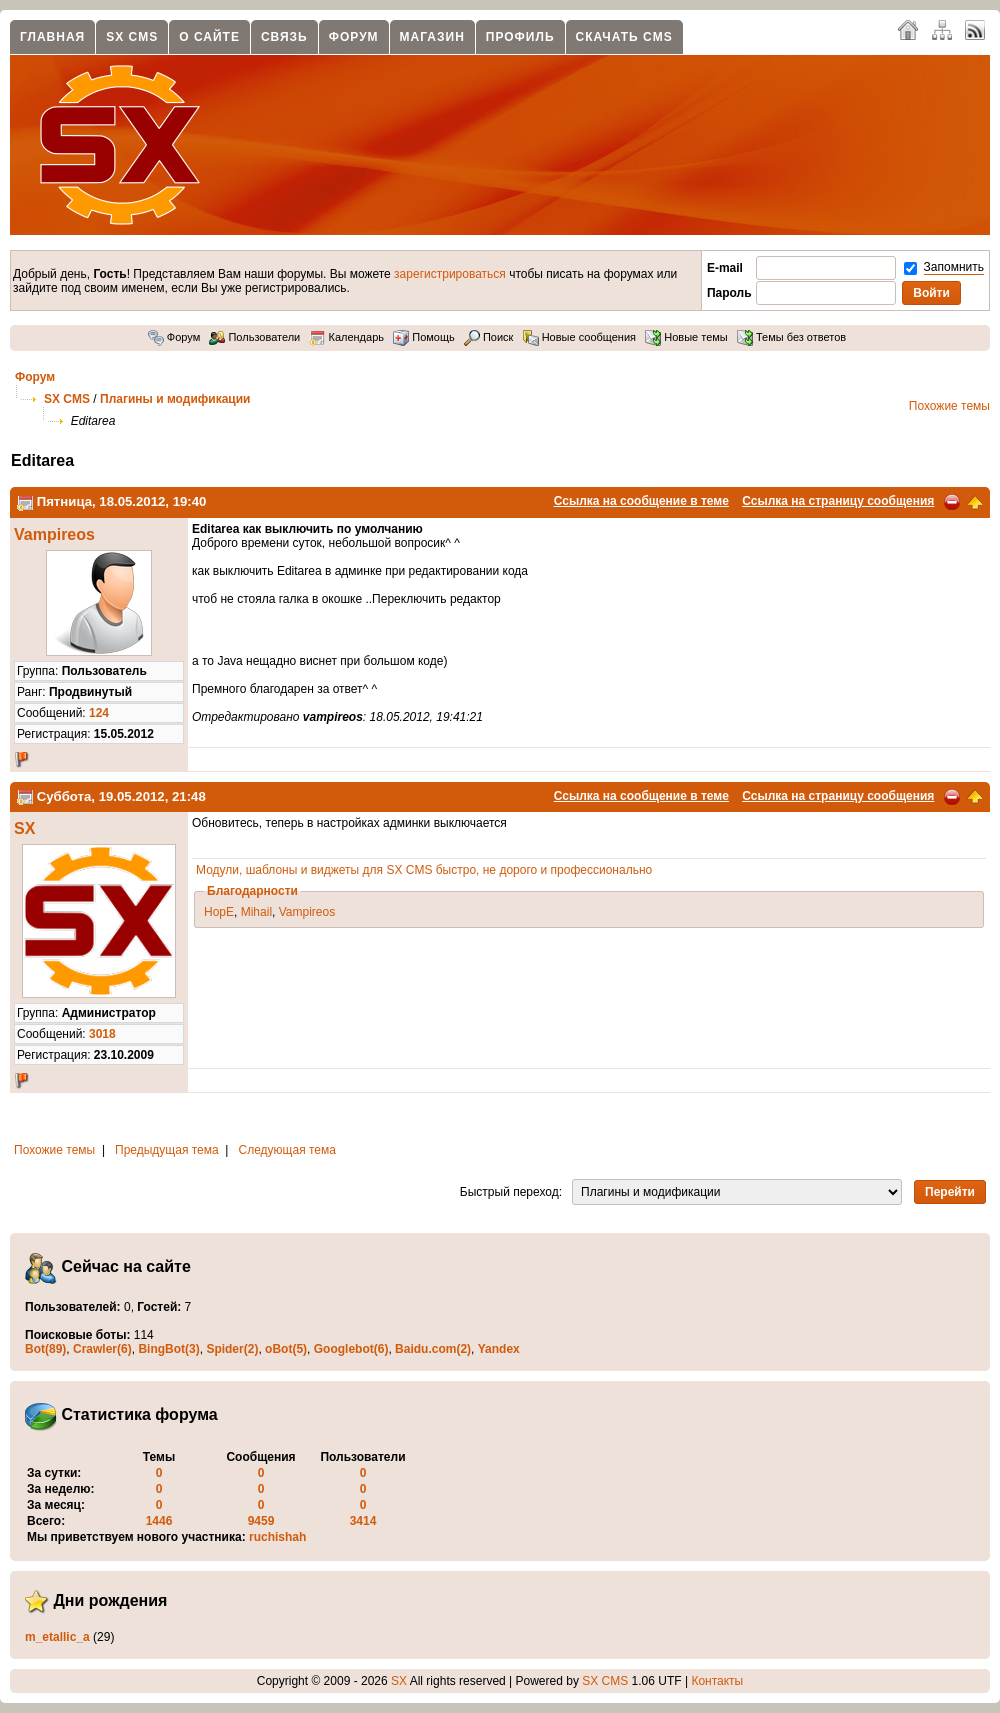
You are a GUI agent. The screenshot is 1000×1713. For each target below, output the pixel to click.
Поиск (489, 337)
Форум (354, 37)
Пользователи (254, 337)
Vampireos (54, 534)
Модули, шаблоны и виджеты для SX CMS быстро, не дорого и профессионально (424, 870)
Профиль (520, 37)
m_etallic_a (57, 1637)
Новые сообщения (579, 337)
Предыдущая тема (167, 1150)
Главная (52, 37)
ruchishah (277, 1537)
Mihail (256, 912)
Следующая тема (287, 1150)
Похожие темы (949, 406)
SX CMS (132, 37)
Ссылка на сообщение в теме (641, 501)
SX (24, 828)
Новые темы (686, 337)
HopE (219, 912)
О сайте (209, 37)
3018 (102, 1034)
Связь (284, 37)
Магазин (432, 37)
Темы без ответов (791, 337)
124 (99, 713)
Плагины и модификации (175, 399)
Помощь (424, 337)
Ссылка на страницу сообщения (838, 501)
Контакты (717, 1681)
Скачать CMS (624, 37)
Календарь (346, 337)
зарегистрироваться (450, 274)
